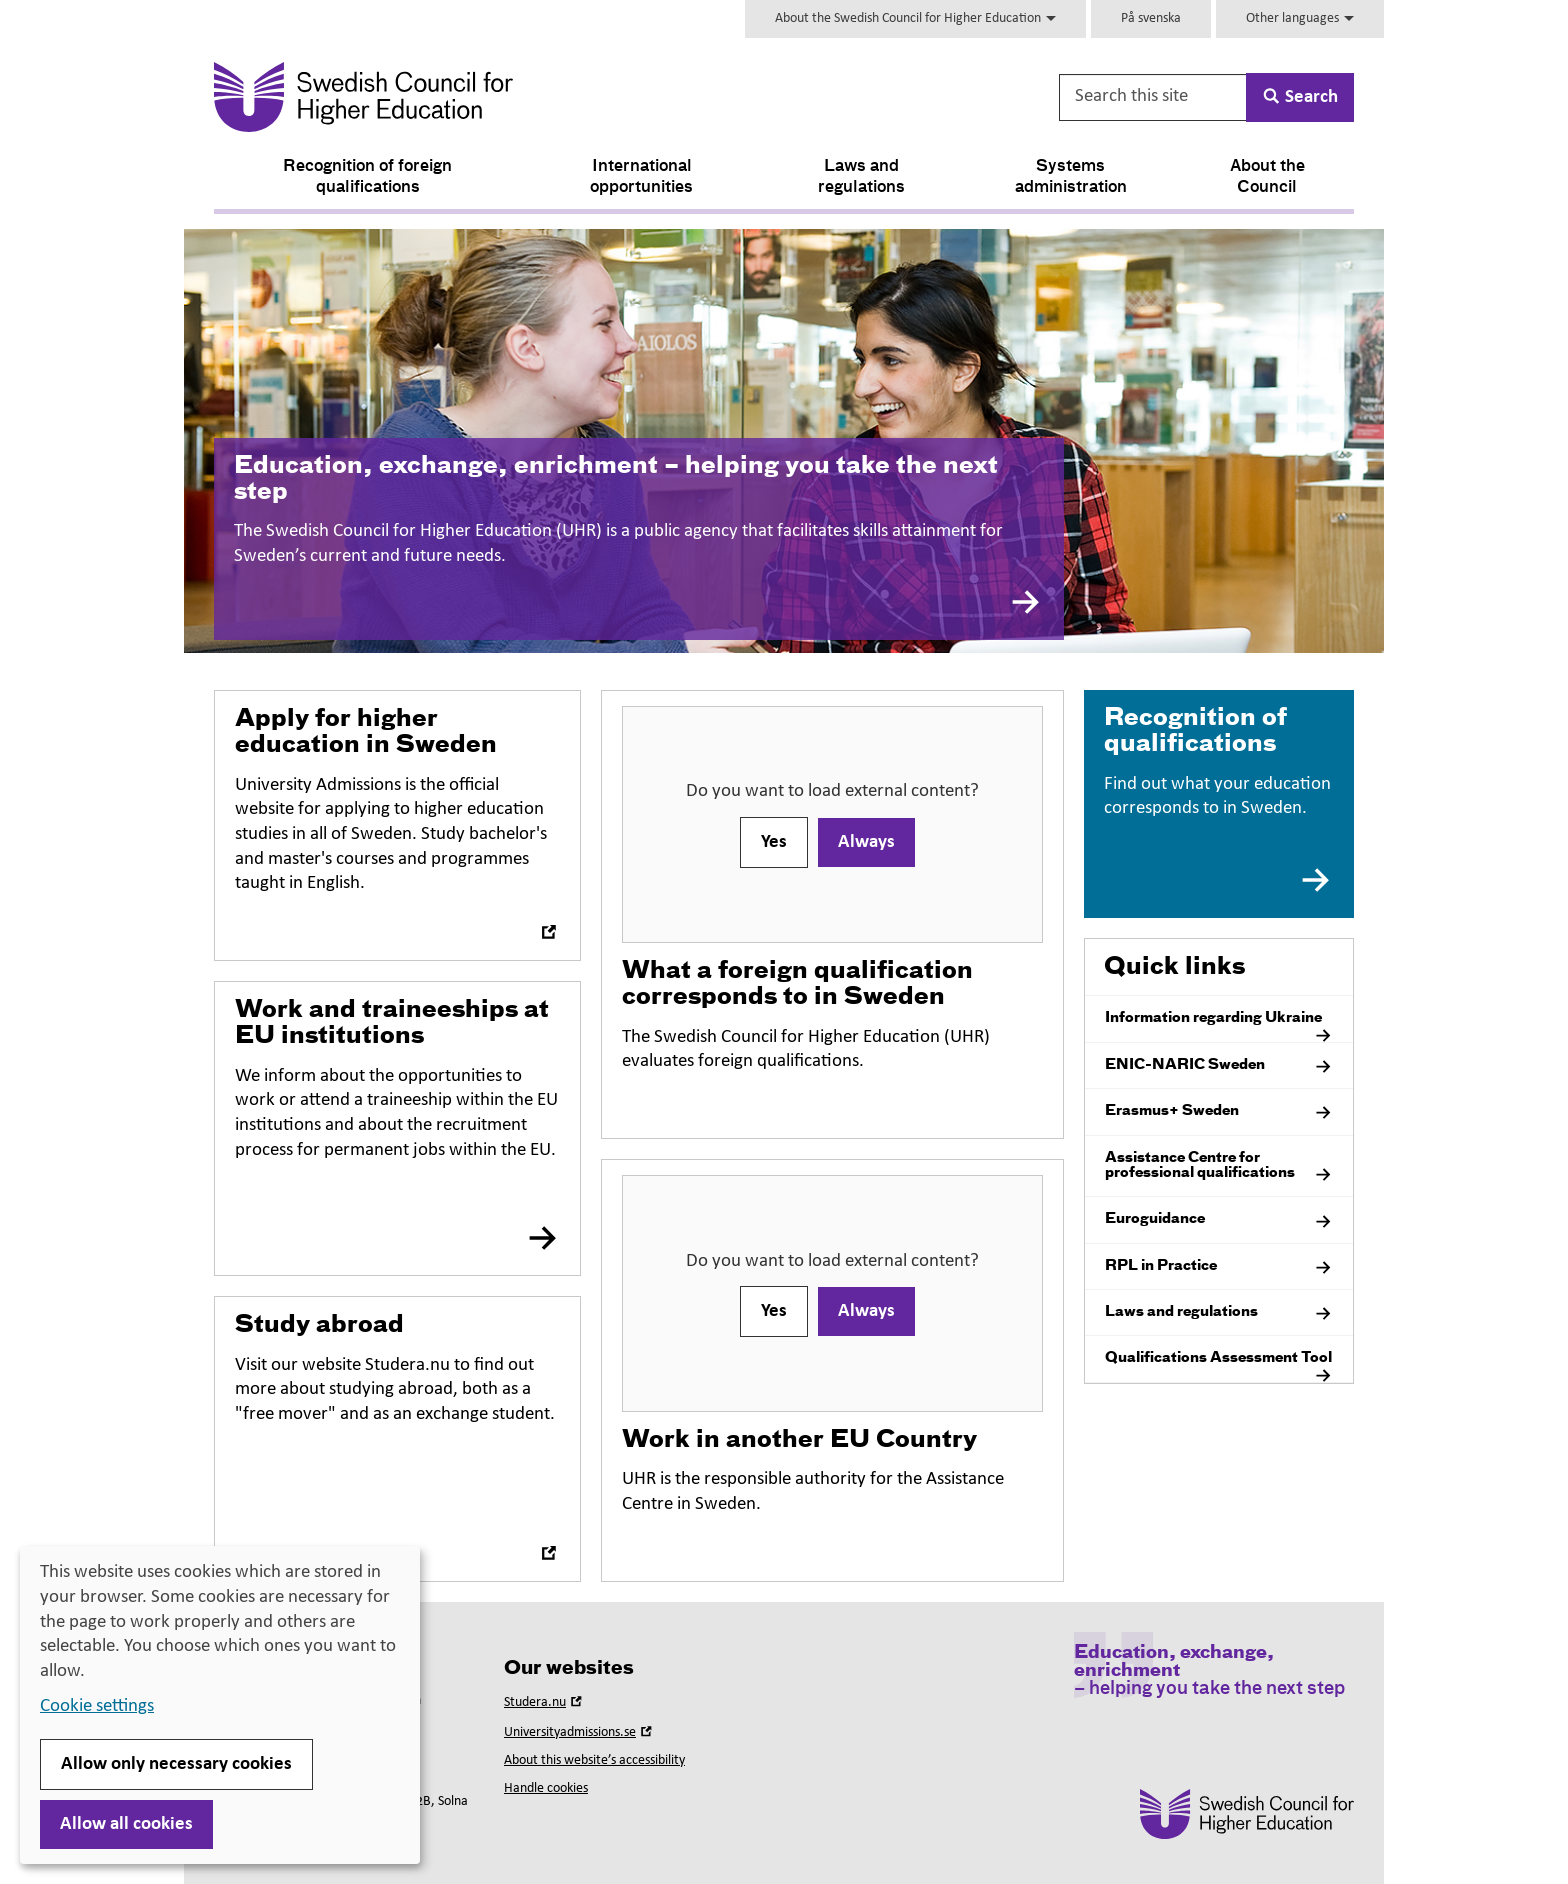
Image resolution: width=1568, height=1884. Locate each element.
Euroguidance (1219, 1221)
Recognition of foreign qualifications (367, 177)
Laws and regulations (861, 177)
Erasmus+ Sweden (1219, 1112)
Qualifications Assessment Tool (1219, 1366)
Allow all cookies (126, 1824)
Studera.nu (545, 1702)
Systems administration (1071, 177)
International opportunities (641, 177)
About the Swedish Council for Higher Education (915, 18)
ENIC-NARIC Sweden (1219, 1066)
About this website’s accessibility (594, 1760)
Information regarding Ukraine (1219, 1026)
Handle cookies (546, 1788)
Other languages (1300, 18)
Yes (774, 842)
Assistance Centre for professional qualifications (1219, 1168)
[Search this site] (1154, 97)
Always (866, 842)
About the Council (1267, 177)
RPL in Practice (1219, 1267)
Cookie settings (97, 1706)
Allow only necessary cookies (176, 1764)
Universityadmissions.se (580, 1732)
